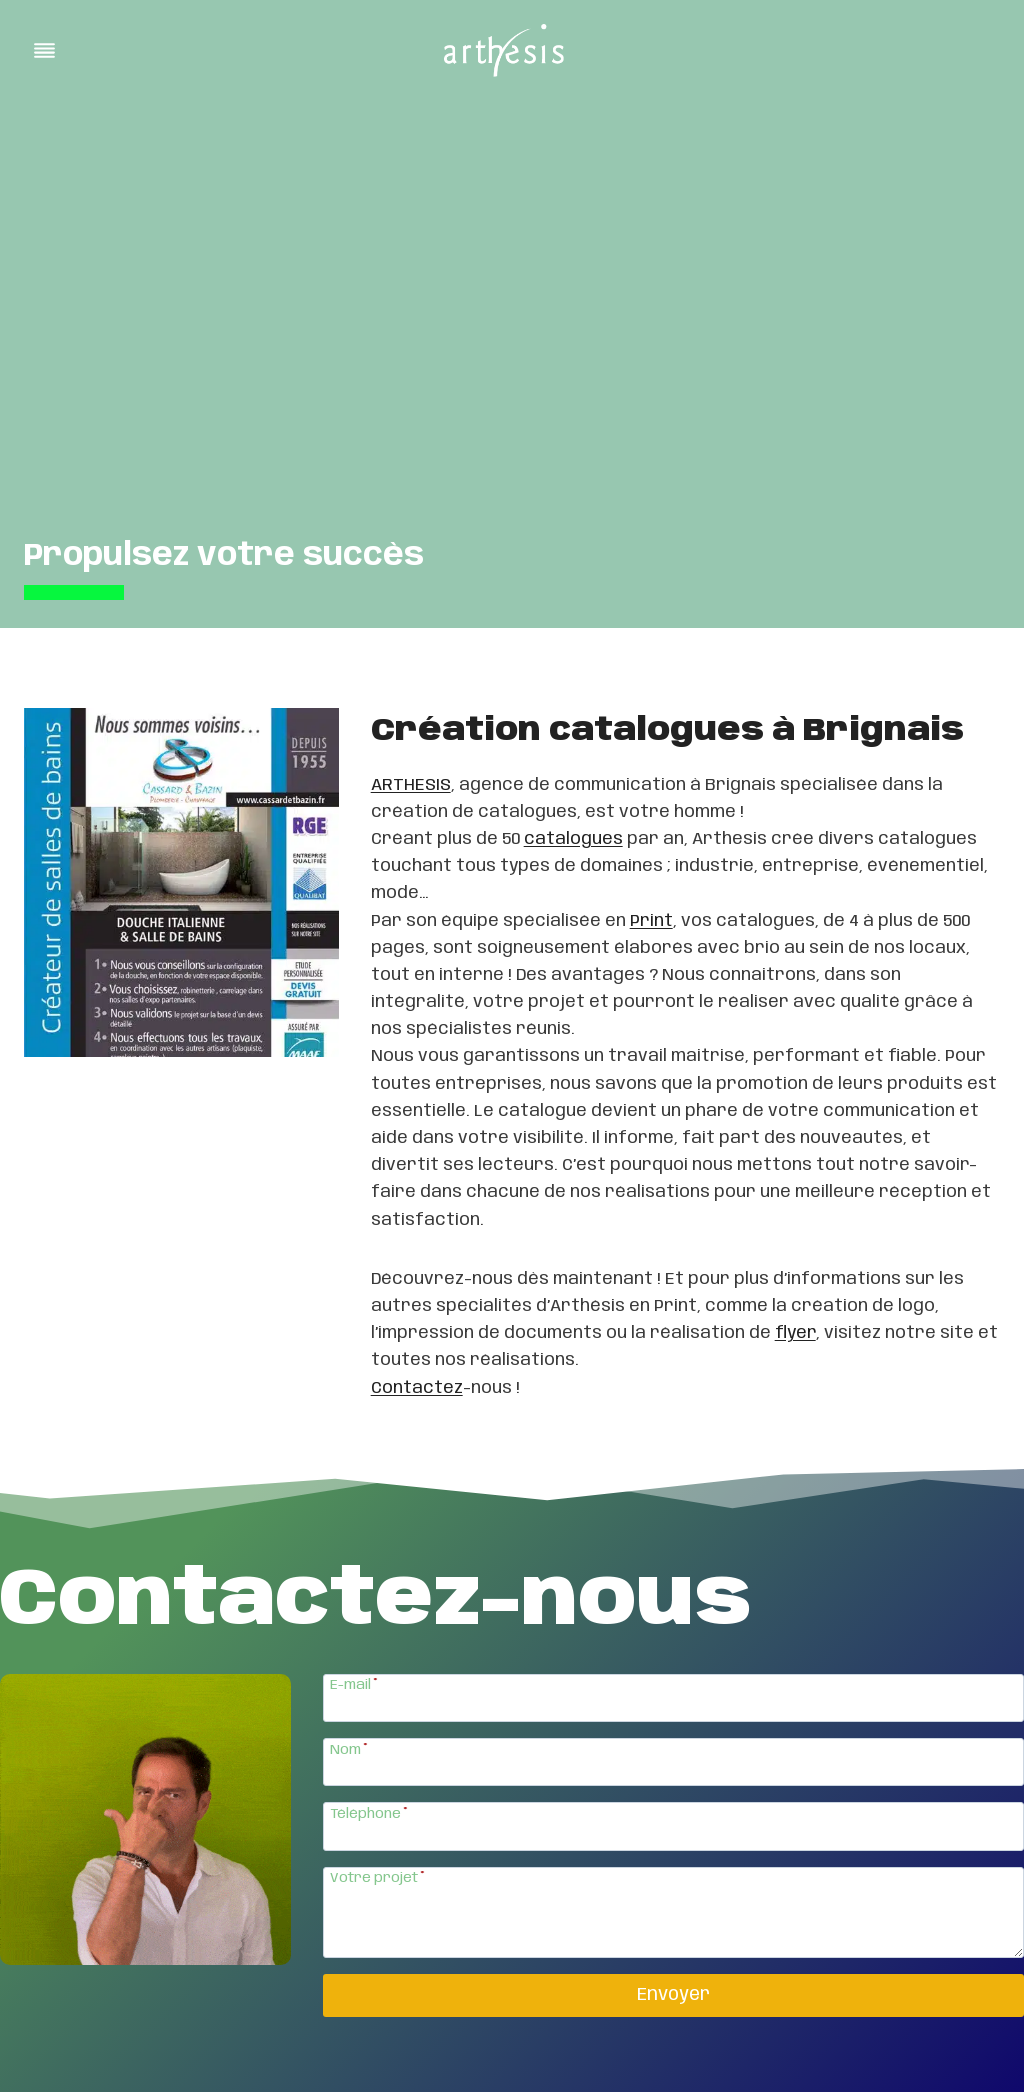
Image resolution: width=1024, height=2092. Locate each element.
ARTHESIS (411, 785)
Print (651, 921)
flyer (795, 1333)
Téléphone (369, 1814)
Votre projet (377, 1878)
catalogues (573, 839)
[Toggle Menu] (44, 50)
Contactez (417, 1388)
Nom (349, 1750)
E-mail (354, 1685)
